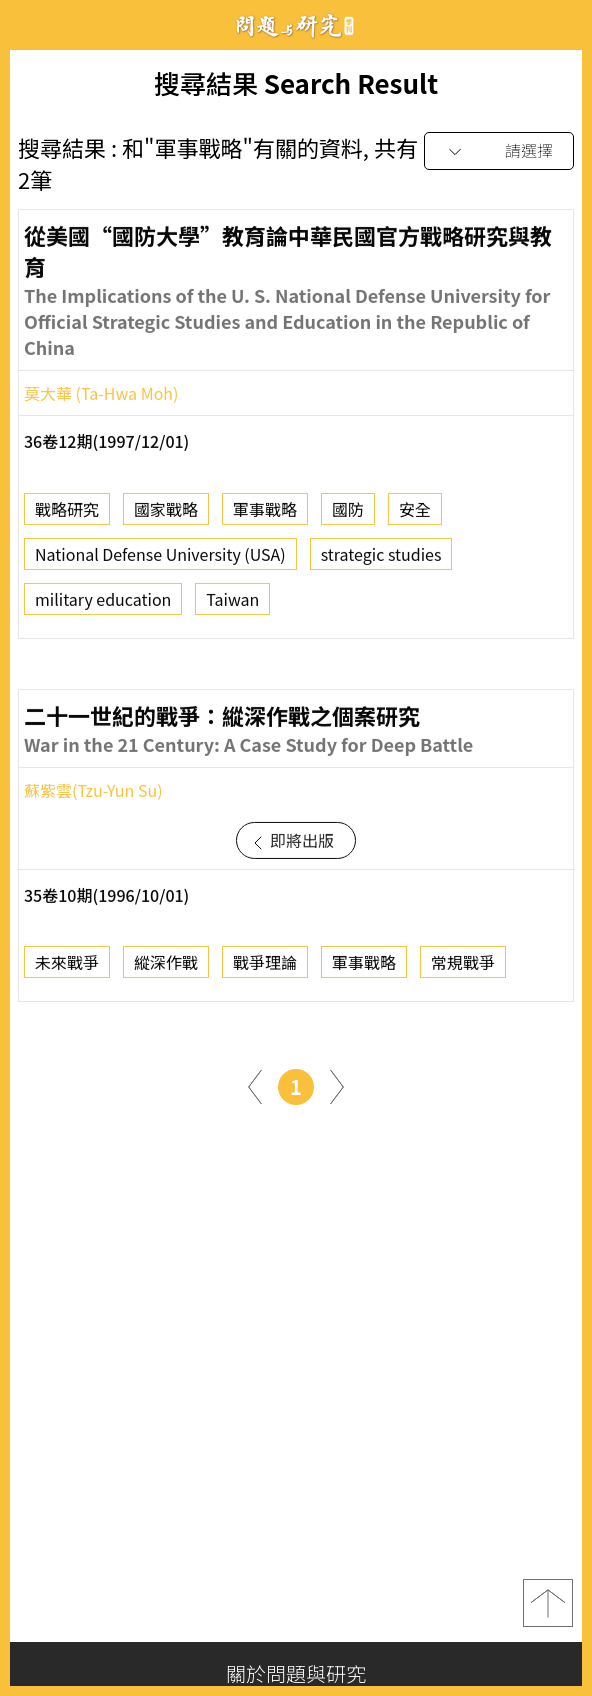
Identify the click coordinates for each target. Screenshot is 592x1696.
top (548, 1603)
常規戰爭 (463, 967)
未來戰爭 (67, 967)
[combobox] (499, 151)
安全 (415, 514)
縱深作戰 (166, 967)
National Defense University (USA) (160, 559)
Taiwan (232, 604)
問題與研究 (296, 25)
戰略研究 (67, 514)
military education (103, 604)
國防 (348, 514)
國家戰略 (166, 514)
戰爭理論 (265, 967)
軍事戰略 (265, 514)
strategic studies (381, 559)
